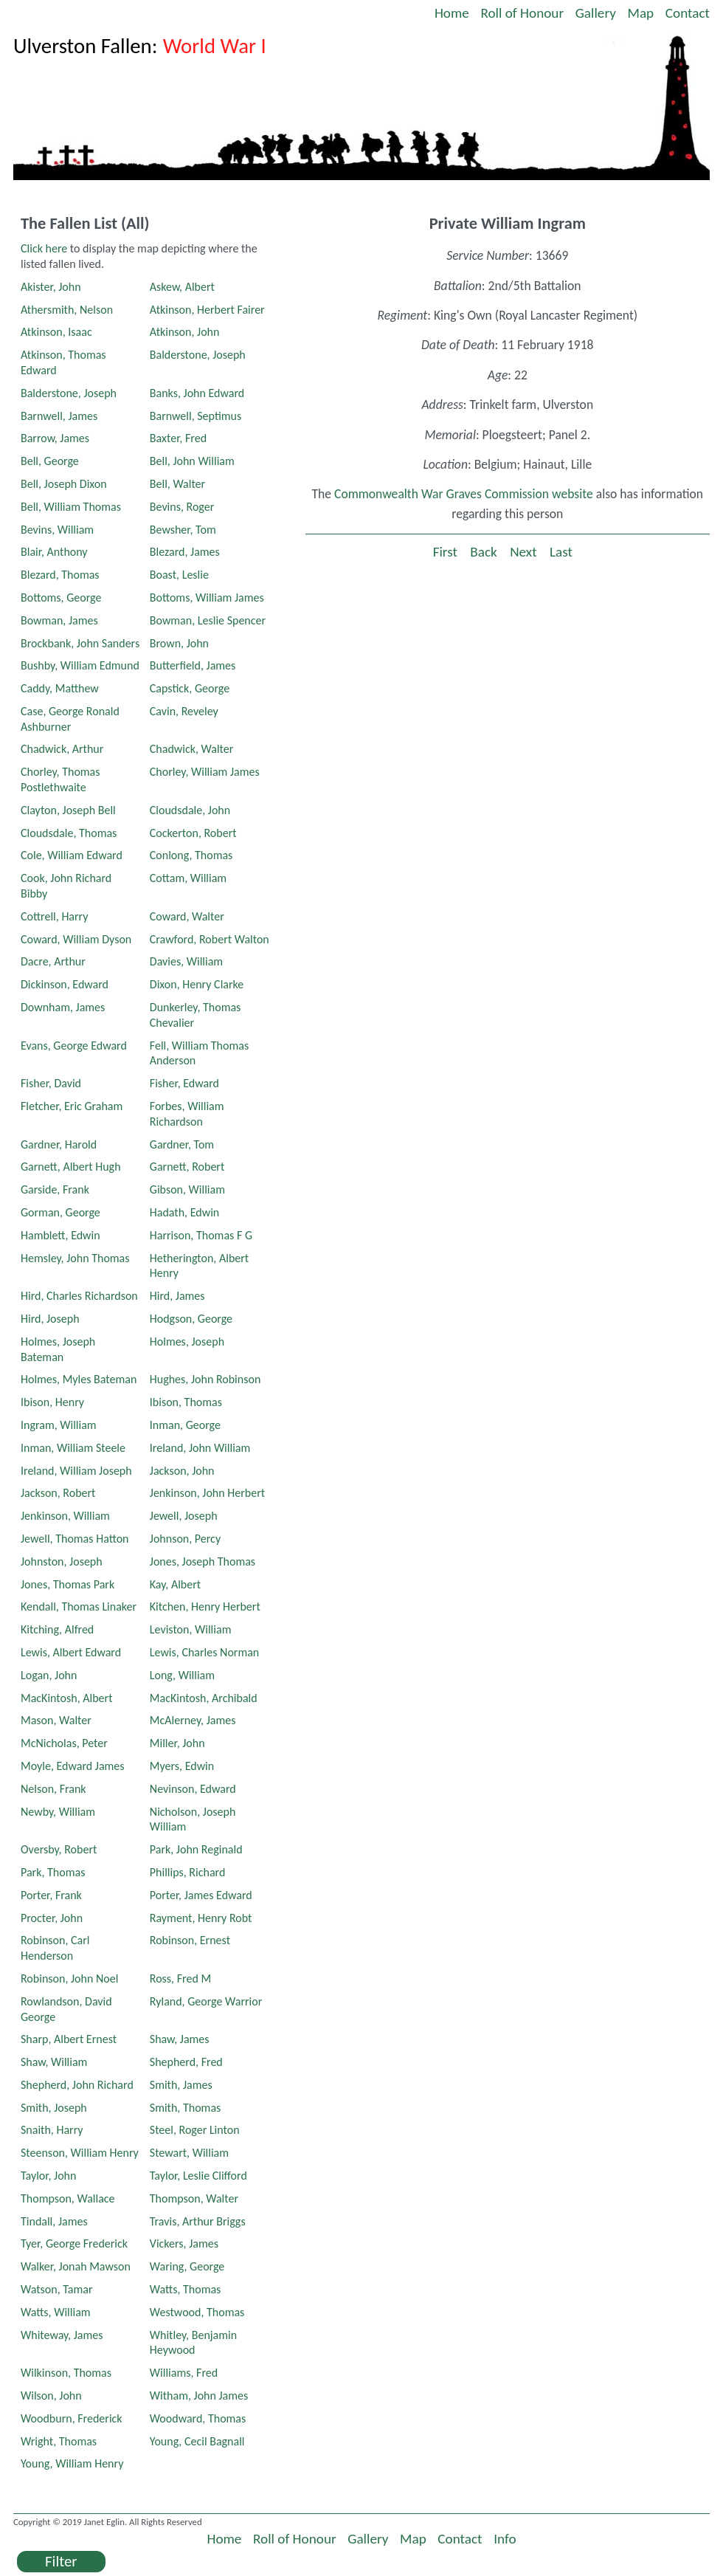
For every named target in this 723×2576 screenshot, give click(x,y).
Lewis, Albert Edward (71, 1652)
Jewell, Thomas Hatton (74, 1539)
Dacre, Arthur (53, 961)
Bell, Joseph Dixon (64, 484)
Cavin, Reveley (184, 711)
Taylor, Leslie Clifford (198, 2176)
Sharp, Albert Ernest (69, 2039)
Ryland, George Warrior (206, 2001)
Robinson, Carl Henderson (55, 1948)
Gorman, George (60, 1212)
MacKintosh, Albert (67, 1698)
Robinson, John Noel (69, 1978)
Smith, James (181, 2085)
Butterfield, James (193, 665)
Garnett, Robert (187, 1167)
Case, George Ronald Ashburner (70, 719)
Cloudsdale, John (190, 810)
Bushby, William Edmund (80, 665)
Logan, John (49, 1675)
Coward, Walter (187, 916)
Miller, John (177, 1743)
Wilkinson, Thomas (66, 2373)
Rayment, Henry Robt (201, 1918)
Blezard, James (185, 552)
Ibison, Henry (52, 1402)
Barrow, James (55, 438)
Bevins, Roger (182, 507)
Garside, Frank (55, 1189)
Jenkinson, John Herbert (207, 1493)
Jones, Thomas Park (67, 1584)
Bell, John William (192, 461)
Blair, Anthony (54, 552)
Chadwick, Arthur (62, 749)
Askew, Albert (182, 287)
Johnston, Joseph (62, 1561)
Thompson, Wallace (68, 2198)
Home (452, 12)
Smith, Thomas (185, 2108)
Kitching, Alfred (57, 1629)
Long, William (182, 1675)
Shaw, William (54, 2062)
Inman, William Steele (73, 1448)
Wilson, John (51, 2396)
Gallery (595, 12)
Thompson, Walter (194, 2198)
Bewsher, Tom (183, 530)
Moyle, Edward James (73, 1766)
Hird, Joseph (50, 1319)
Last (561, 551)
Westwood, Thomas (197, 2312)
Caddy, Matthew (60, 688)
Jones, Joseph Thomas (202, 1561)
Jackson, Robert (58, 1493)
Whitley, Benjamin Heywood (193, 2343)
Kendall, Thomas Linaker (78, 1606)
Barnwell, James (59, 416)
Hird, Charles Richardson (79, 1296)
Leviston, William (191, 1629)
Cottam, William (188, 878)
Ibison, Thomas (186, 1402)
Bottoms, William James (207, 597)
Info (505, 2538)
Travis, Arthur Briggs (198, 2221)
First (445, 551)
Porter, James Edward (201, 1895)
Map (641, 12)
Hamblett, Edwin (60, 1235)
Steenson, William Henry (80, 2153)
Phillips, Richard (188, 1872)
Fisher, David (51, 1083)
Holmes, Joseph (187, 1342)
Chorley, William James (205, 772)
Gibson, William (187, 1189)
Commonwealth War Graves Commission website (463, 494)
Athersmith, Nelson (67, 310)
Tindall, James (54, 2221)
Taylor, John (48, 2176)
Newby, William (58, 1812)
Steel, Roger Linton (195, 2130)
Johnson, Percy (185, 1539)
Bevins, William (57, 530)
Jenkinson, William (65, 1516)
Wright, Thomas (59, 2441)
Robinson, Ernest (190, 1940)
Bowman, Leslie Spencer (208, 620)
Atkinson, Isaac (56, 332)
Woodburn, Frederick (71, 2418)
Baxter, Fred (178, 438)
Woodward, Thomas (198, 2418)
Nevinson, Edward (193, 1789)
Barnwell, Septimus (195, 416)
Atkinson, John (185, 332)
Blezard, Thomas (60, 575)
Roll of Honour (522, 12)
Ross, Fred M (180, 1978)
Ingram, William (59, 1425)
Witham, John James (199, 2396)
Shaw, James (180, 2039)
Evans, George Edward (74, 1046)
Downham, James (63, 1007)
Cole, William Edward (71, 855)
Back (483, 551)
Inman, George (185, 1425)
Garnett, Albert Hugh (71, 1167)
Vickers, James (184, 2243)
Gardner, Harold (59, 1144)
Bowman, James (59, 620)
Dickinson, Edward (64, 984)
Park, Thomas (53, 1872)
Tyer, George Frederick (74, 2243)
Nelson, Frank (53, 1789)
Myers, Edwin (182, 1766)
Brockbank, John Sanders (80, 643)
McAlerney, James (193, 1720)
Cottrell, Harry (55, 916)
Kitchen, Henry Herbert (205, 1606)
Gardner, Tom (182, 1144)
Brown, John (179, 643)
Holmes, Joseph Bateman (58, 1349)
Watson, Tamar (57, 2289)
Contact (687, 12)
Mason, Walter (56, 1720)
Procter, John (52, 1918)
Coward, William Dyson (76, 939)
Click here (44, 248)
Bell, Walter (177, 484)
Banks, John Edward (197, 393)
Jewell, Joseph (184, 1516)
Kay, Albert (175, 1584)
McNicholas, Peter (64, 1743)
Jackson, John (182, 1471)
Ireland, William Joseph (76, 1471)
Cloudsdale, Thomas (69, 833)
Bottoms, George (61, 597)
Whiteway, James (62, 2335)
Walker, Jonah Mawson (76, 2266)
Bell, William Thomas (71, 507)
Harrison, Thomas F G (201, 1235)
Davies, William (186, 961)
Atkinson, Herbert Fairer (207, 310)
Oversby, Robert (59, 1849)
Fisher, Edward (184, 1083)
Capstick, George (189, 688)
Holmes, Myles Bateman (78, 1379)
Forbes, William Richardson (187, 1114)
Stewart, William (189, 2153)
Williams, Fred (184, 2373)
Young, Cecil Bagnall (197, 2441)
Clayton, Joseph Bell (68, 810)
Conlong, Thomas (191, 855)
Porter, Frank (51, 1895)
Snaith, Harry (52, 2130)
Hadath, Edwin (184, 1212)
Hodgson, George (191, 1319)
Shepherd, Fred (186, 2062)
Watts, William (56, 2312)
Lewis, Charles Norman (204, 1652)
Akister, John (51, 287)
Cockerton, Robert (193, 833)
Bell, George (50, 461)
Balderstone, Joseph (198, 355)
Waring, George (187, 2266)
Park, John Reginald (196, 1849)
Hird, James (177, 1296)
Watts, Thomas (185, 2289)
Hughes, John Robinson (205, 1379)
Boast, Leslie (179, 575)
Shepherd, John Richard (77, 2085)
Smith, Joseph (54, 2108)
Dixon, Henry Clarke (196, 984)
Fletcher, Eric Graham (71, 1106)
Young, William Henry (72, 2463)
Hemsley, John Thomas (75, 1258)
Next (523, 551)
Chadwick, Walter (192, 749)
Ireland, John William (200, 1448)
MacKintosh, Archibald (203, 1698)
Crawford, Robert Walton (209, 939)
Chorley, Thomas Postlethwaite (60, 779)
